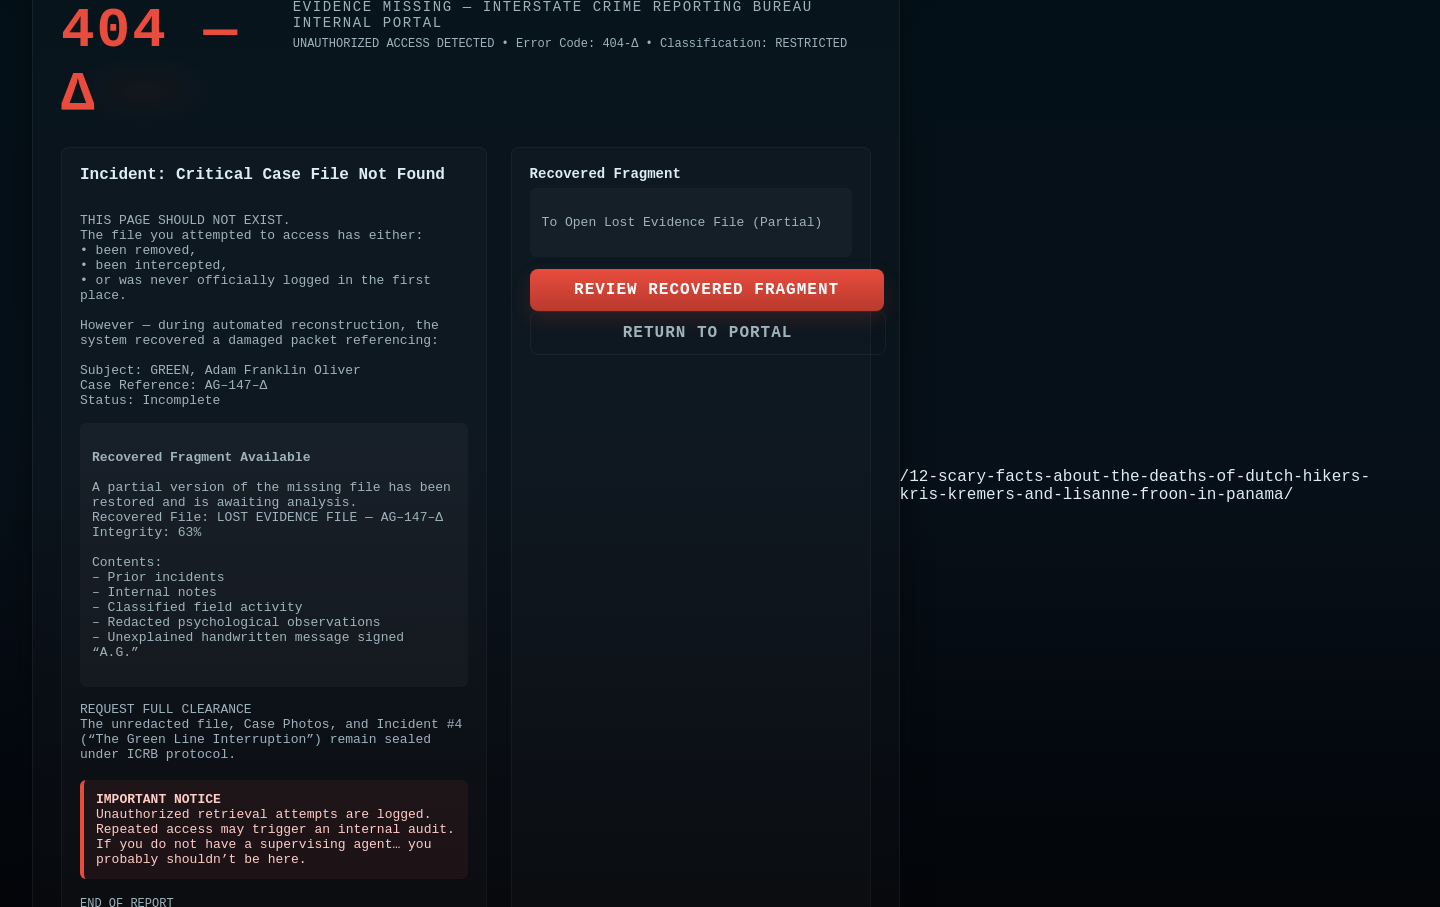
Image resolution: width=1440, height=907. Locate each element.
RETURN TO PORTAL (708, 333)
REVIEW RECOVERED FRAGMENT (706, 290)
